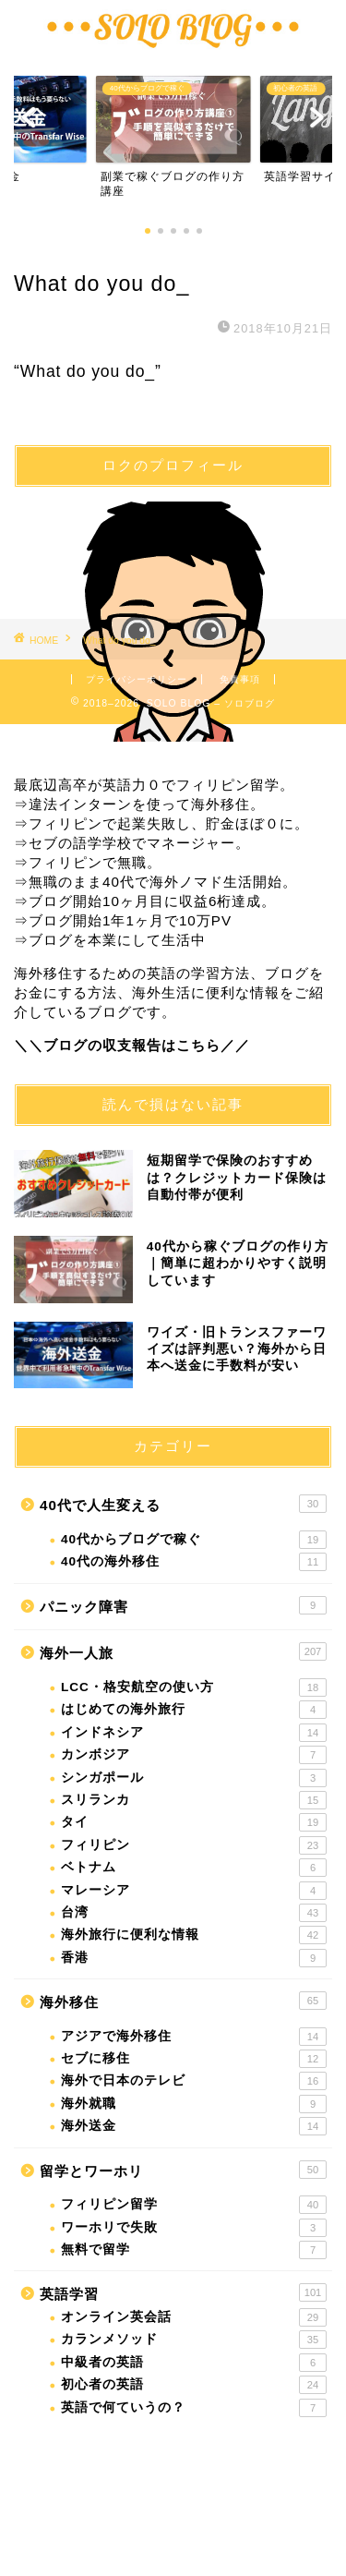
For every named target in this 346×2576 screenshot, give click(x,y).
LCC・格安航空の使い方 (194, 1687)
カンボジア (194, 1755)
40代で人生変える (183, 1503)
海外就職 (194, 2104)
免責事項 (240, 679)
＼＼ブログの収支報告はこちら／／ (132, 1045)
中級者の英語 (194, 2362)
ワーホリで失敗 (194, 2228)
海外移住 (183, 2000)
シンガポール (194, 1778)
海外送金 (194, 2126)
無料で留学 (194, 2250)
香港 (194, 1958)
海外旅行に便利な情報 (194, 1935)
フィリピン (194, 1845)
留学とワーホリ (183, 2169)
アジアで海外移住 (194, 2036)
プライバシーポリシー (136, 679)
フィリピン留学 (194, 2204)
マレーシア (194, 1890)
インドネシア (194, 1732)
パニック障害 (183, 1605)
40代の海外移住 (194, 1562)
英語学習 (183, 2292)
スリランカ (194, 1800)
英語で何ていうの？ (194, 2408)
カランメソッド (194, 2339)
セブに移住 (194, 2059)
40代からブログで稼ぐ (194, 1539)
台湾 (194, 1913)
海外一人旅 (183, 1651)
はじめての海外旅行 (194, 1709)
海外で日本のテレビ (194, 2081)
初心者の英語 (194, 2385)
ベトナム (194, 1867)
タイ (194, 1822)
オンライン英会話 (194, 2317)
